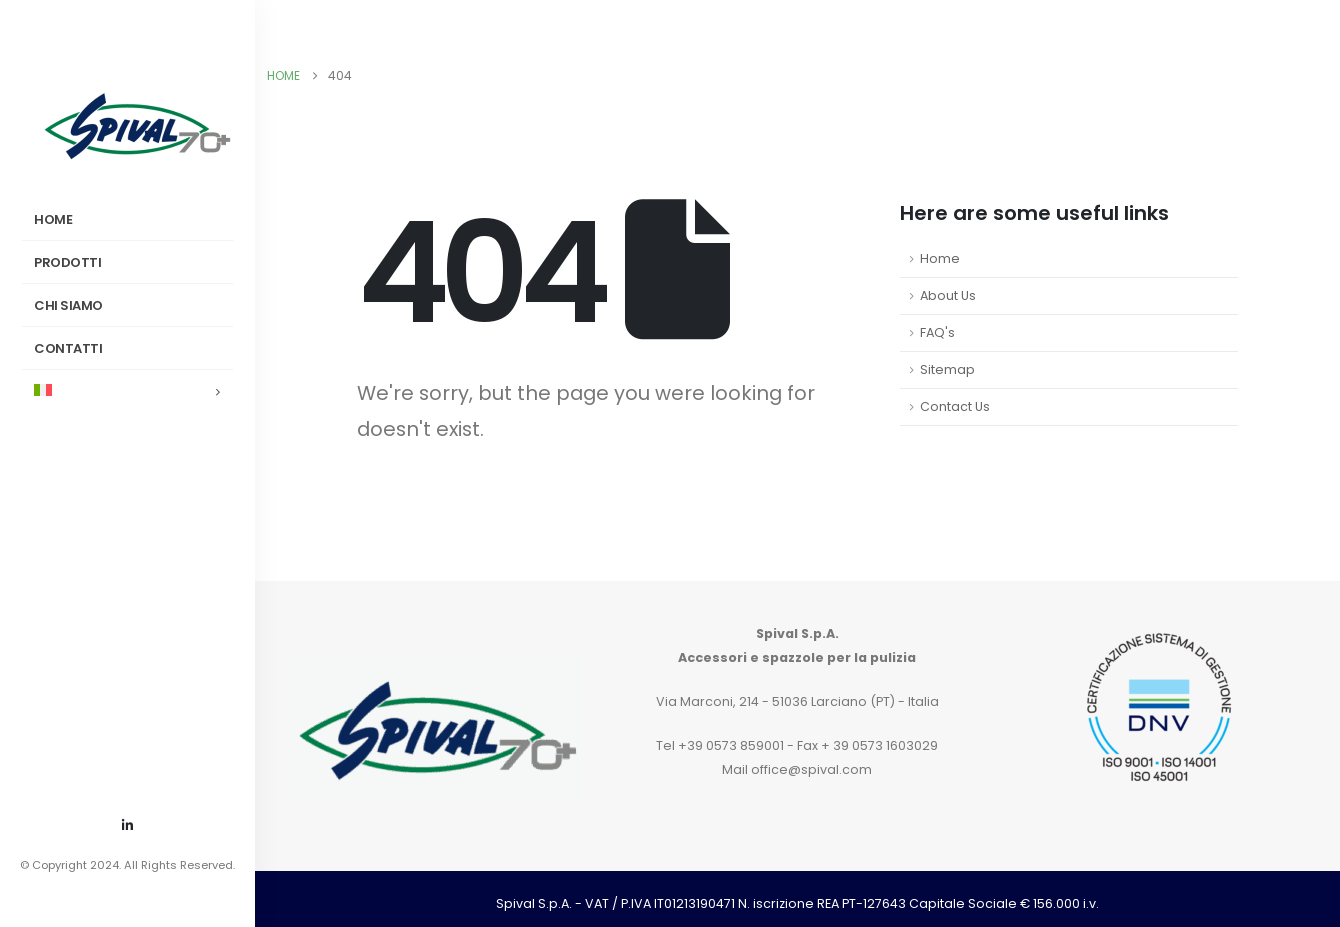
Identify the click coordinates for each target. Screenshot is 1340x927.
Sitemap (947, 369)
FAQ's (937, 332)
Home (940, 258)
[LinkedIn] (128, 825)
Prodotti (67, 262)
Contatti (68, 348)
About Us (948, 295)
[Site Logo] (137, 125)
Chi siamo (68, 305)
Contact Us (955, 406)
